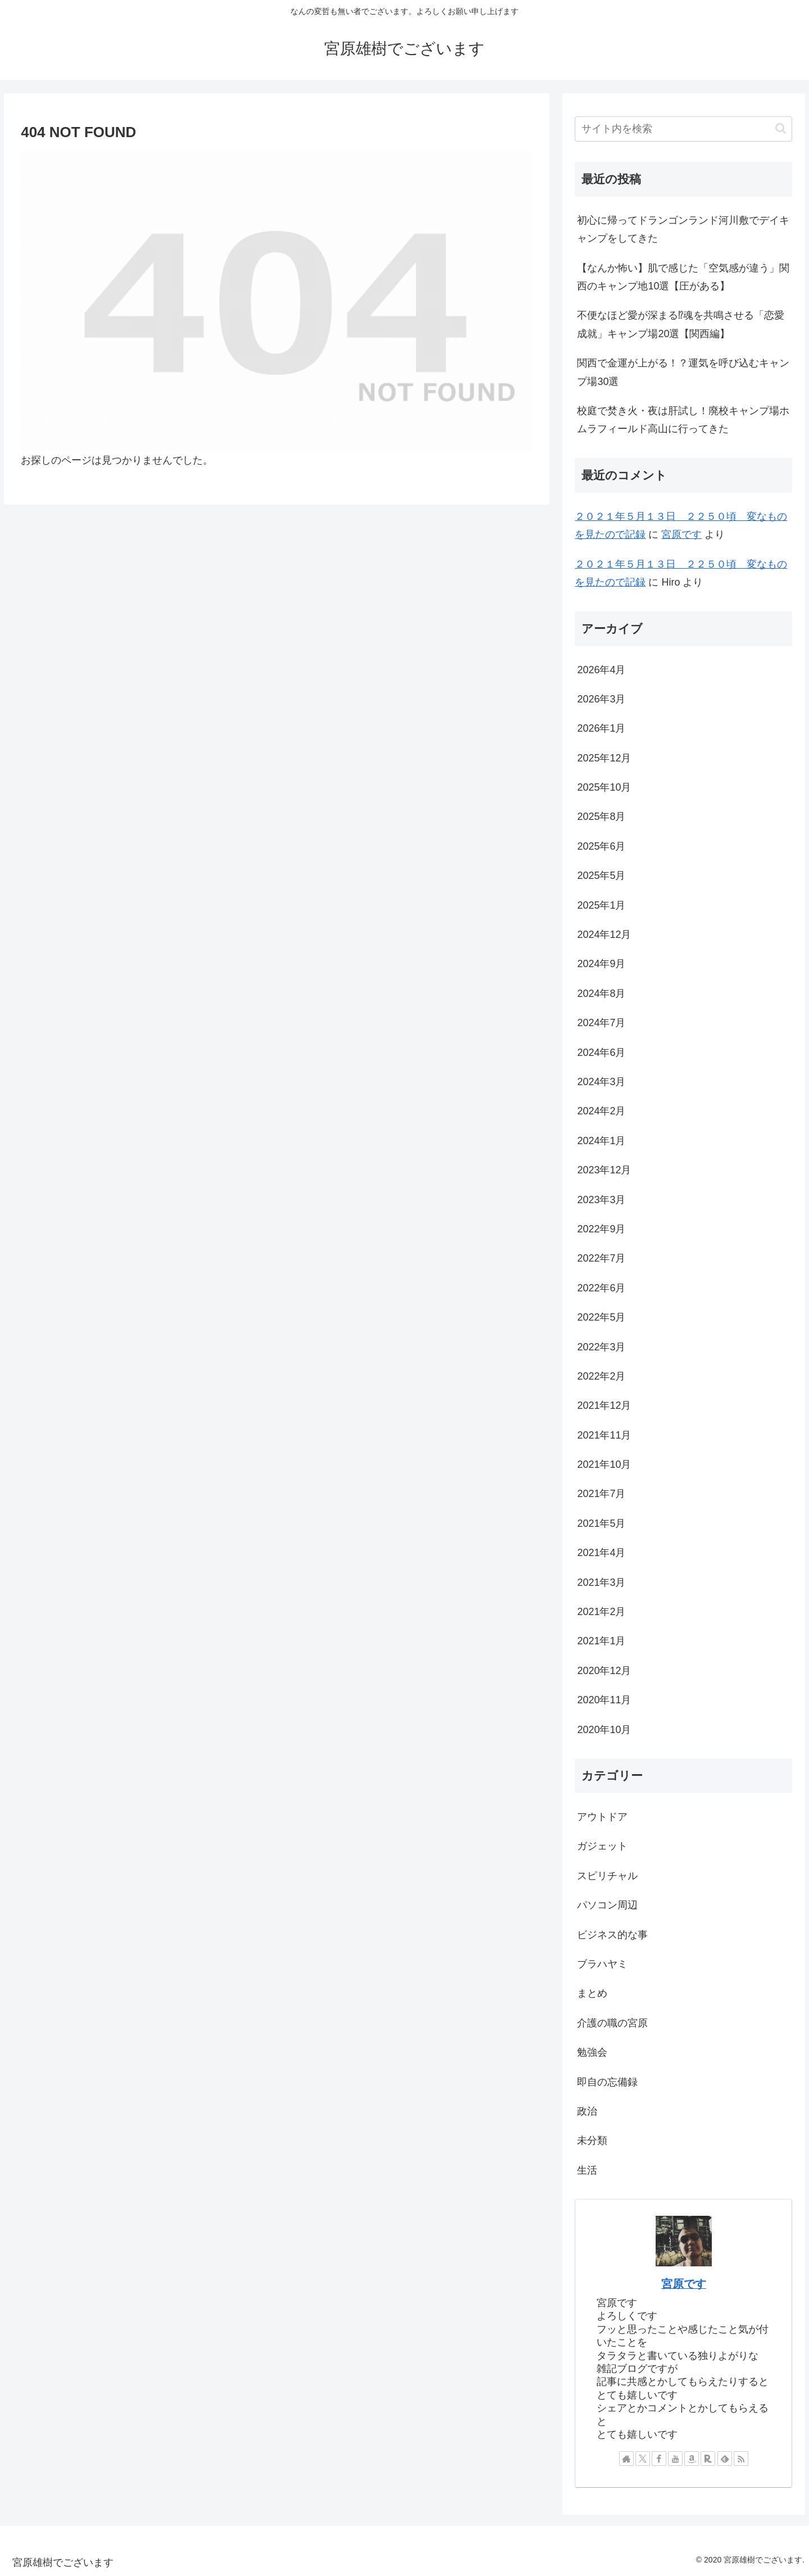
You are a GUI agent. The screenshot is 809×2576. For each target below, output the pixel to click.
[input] (683, 129)
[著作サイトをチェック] (626, 2458)
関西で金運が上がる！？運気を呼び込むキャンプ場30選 (683, 372)
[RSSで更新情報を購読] (741, 2458)
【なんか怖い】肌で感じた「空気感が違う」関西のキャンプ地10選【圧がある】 (683, 277)
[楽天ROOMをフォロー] (708, 2458)
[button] (780, 128)
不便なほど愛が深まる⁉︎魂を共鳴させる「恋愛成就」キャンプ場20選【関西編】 (680, 324)
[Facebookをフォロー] (659, 2458)
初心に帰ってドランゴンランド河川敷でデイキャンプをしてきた (683, 229)
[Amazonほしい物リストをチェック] (691, 2458)
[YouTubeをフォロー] (675, 2458)
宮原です (681, 534)
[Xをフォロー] (642, 2458)
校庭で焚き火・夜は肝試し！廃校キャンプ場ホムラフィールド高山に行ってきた (683, 419)
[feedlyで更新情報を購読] (724, 2458)
